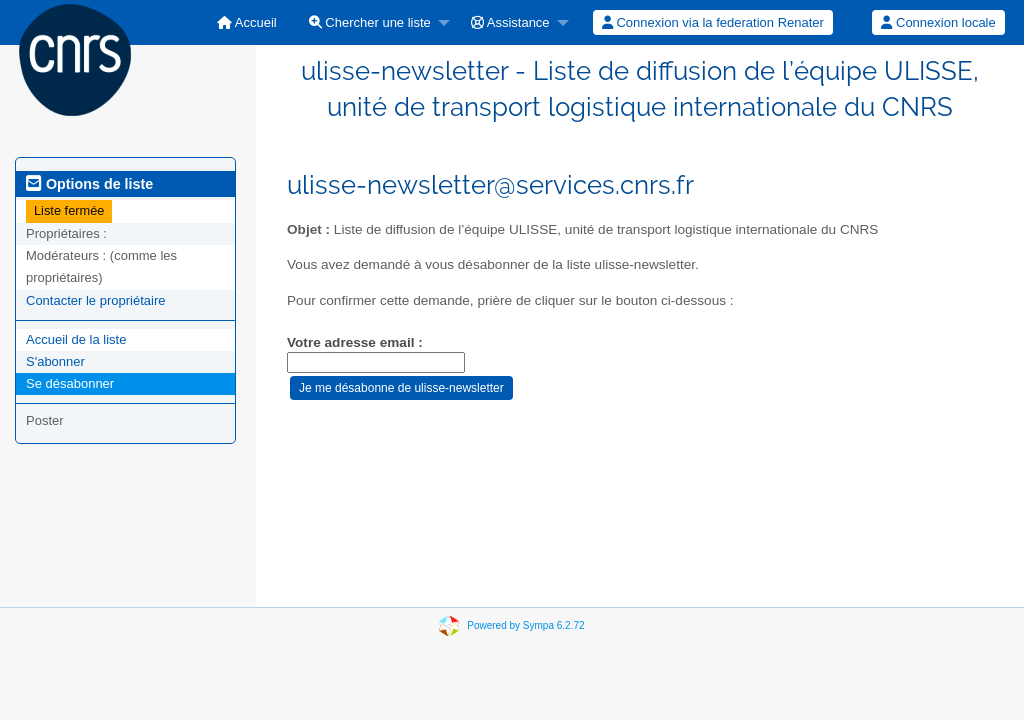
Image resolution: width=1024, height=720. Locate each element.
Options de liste (89, 184)
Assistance (510, 22)
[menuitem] (247, 22)
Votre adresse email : (355, 342)
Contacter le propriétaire (95, 300)
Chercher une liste (370, 22)
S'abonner (55, 361)
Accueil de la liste (76, 339)
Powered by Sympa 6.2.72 (525, 625)
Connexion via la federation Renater (713, 22)
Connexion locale (938, 22)
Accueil (247, 22)
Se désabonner (70, 383)
